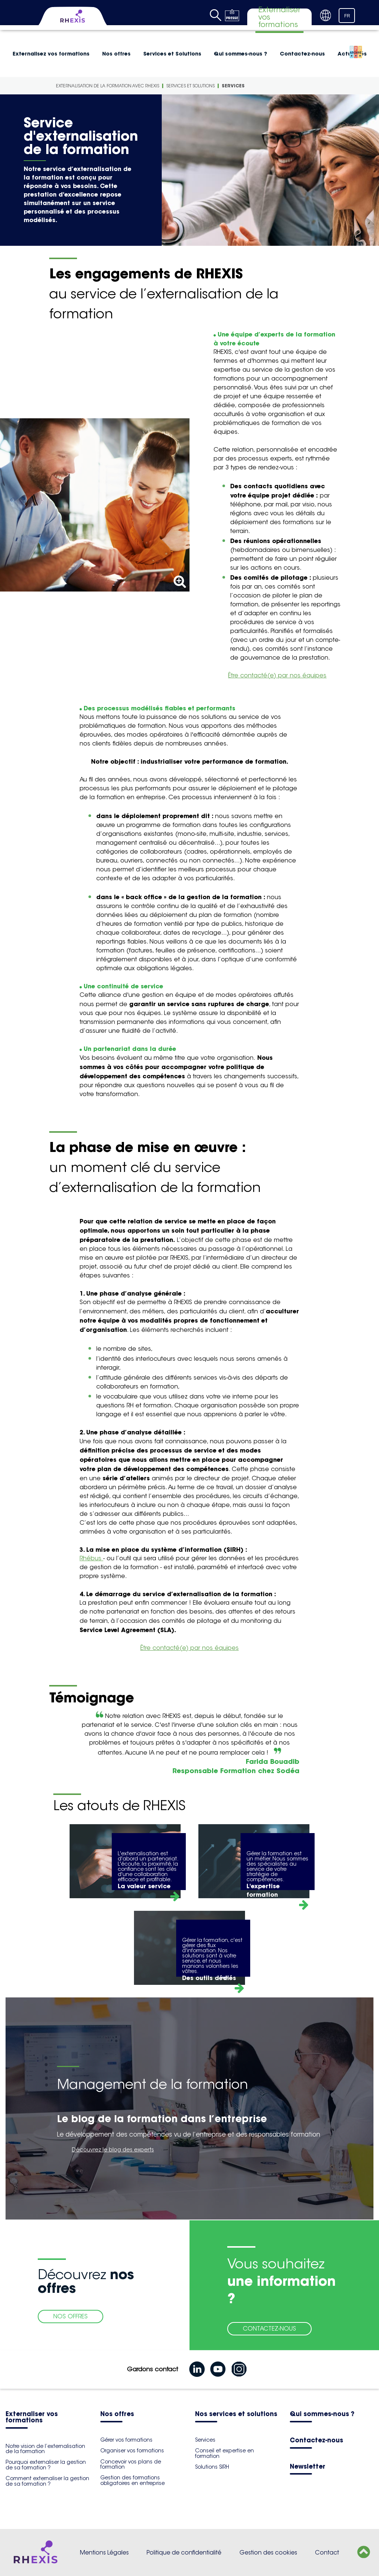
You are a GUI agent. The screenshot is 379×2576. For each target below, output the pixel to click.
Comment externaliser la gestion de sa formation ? (47, 2481)
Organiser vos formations (132, 2450)
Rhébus (91, 1558)
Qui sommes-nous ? (240, 53)
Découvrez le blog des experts (113, 2149)
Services (233, 85)
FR (347, 16)
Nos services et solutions (236, 2414)
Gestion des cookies (268, 2552)
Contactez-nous (302, 53)
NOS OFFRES (70, 2316)
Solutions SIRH (212, 2466)
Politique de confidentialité (184, 2552)
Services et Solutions (172, 53)
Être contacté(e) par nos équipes (277, 675)
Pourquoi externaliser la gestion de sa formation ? (46, 2465)
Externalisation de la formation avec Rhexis (107, 85)
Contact (327, 2552)
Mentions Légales (104, 2552)
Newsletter (307, 2467)
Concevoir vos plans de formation (130, 2464)
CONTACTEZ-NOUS (269, 2328)
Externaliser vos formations (32, 2417)
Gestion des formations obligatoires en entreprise (132, 2480)
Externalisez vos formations (51, 53)
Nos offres (116, 53)
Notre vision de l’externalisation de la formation (45, 2449)
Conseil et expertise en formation (224, 2453)
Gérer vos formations (126, 2439)
